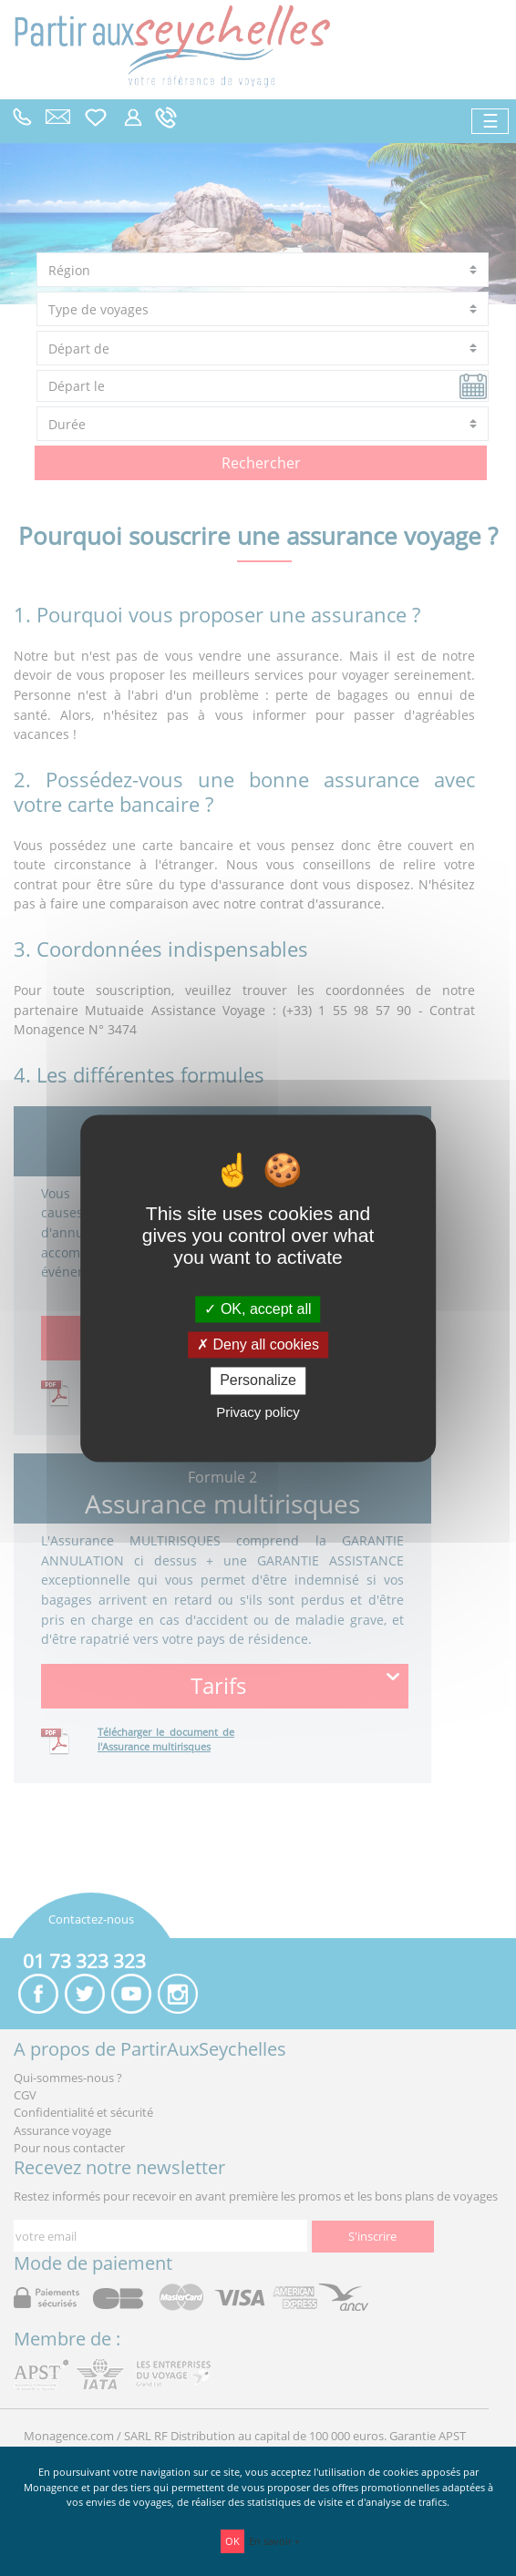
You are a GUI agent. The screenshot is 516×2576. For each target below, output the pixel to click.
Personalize (258, 1381)
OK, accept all (257, 1309)
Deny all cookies (258, 1345)
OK (232, 2541)
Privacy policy (258, 1412)
